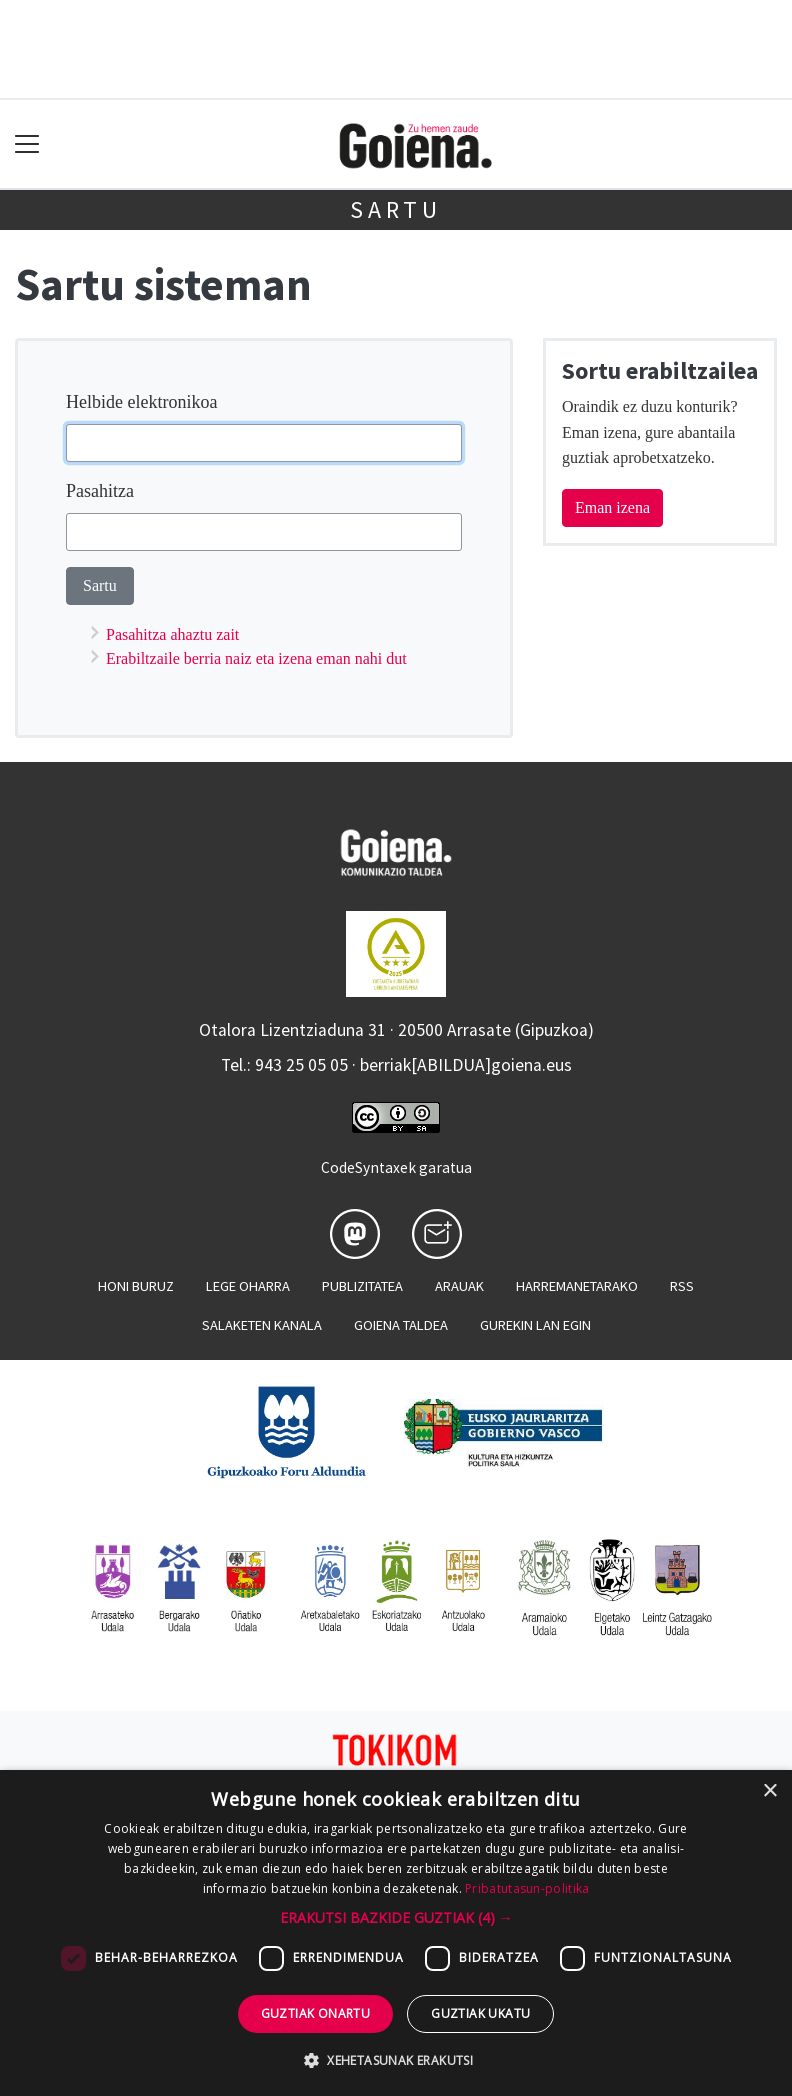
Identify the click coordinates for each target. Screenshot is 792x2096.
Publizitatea (362, 1286)
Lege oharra (248, 1286)
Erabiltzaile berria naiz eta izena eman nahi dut (256, 658)
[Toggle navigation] (27, 144)
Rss (682, 1286)
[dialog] (396, 1933)
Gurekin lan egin (535, 1325)
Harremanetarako (577, 1286)
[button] (396, 1917)
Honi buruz (136, 1286)
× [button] (769, 1791)
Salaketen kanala (262, 1325)
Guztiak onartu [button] (316, 2013)
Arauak (459, 1286)
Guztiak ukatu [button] (480, 2013)
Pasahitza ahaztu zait (172, 634)
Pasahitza (100, 491)
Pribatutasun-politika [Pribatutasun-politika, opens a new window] (527, 1888)
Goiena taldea (401, 1325)
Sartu (396, 209)
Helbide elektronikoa (141, 402)
